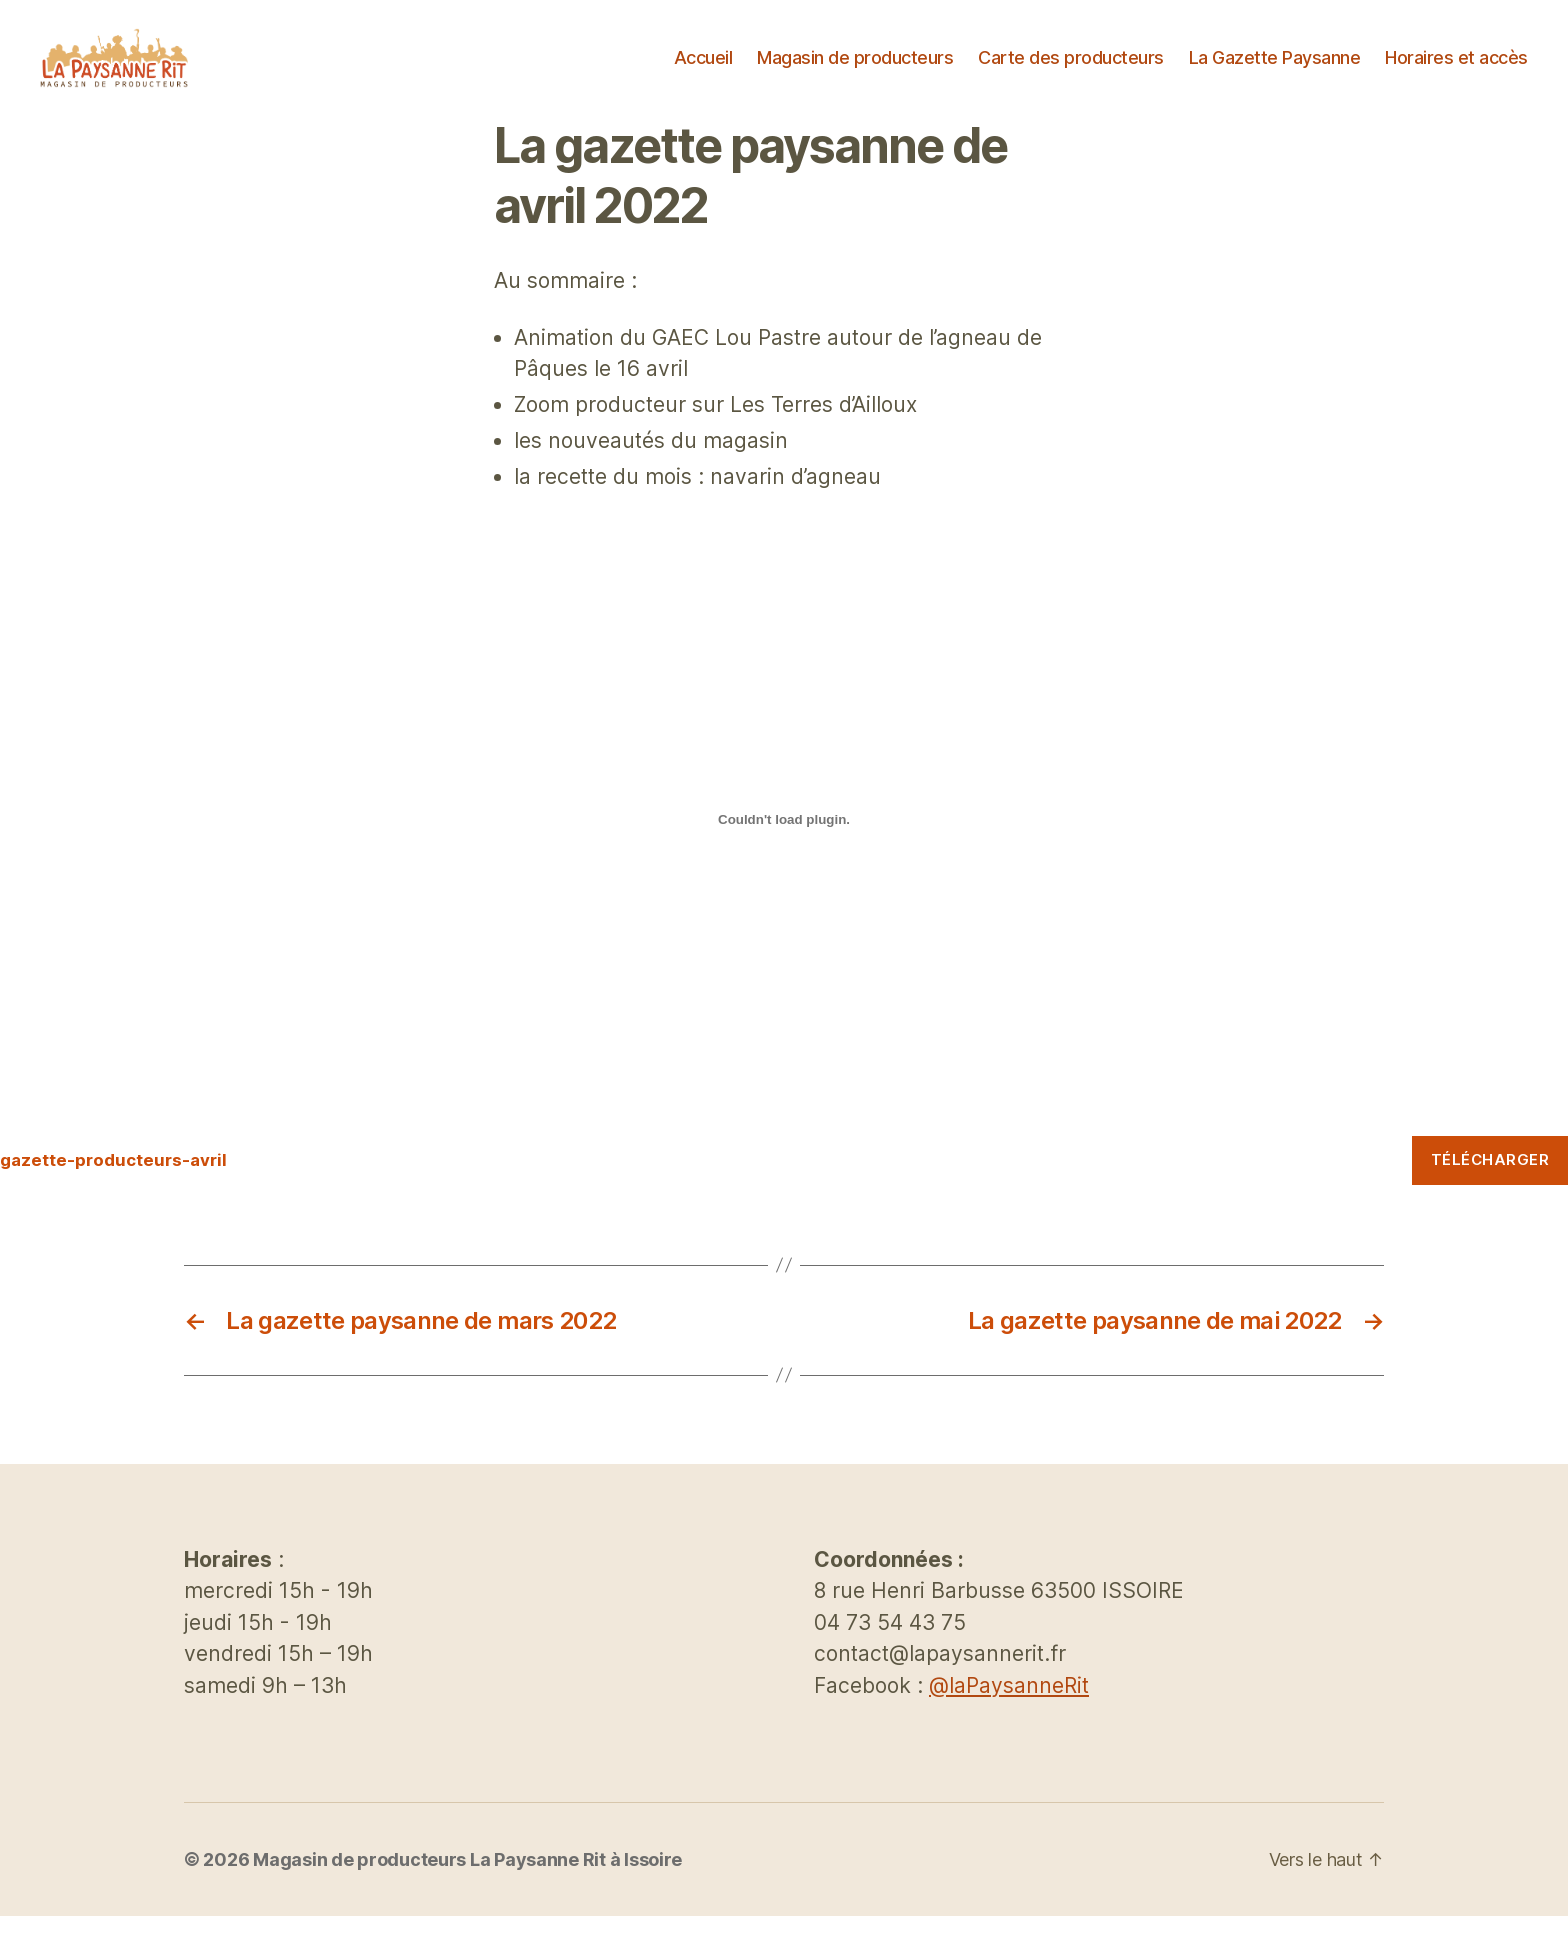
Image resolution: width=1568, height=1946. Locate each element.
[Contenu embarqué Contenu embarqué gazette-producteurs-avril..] (784, 849)
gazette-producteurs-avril (113, 1190)
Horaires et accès (1456, 72)
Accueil (703, 72)
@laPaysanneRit (1009, 1715)
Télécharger (1490, 1189)
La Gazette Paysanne (1275, 72)
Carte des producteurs (1071, 72)
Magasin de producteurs (855, 72)
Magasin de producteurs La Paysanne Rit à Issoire (467, 1889)
